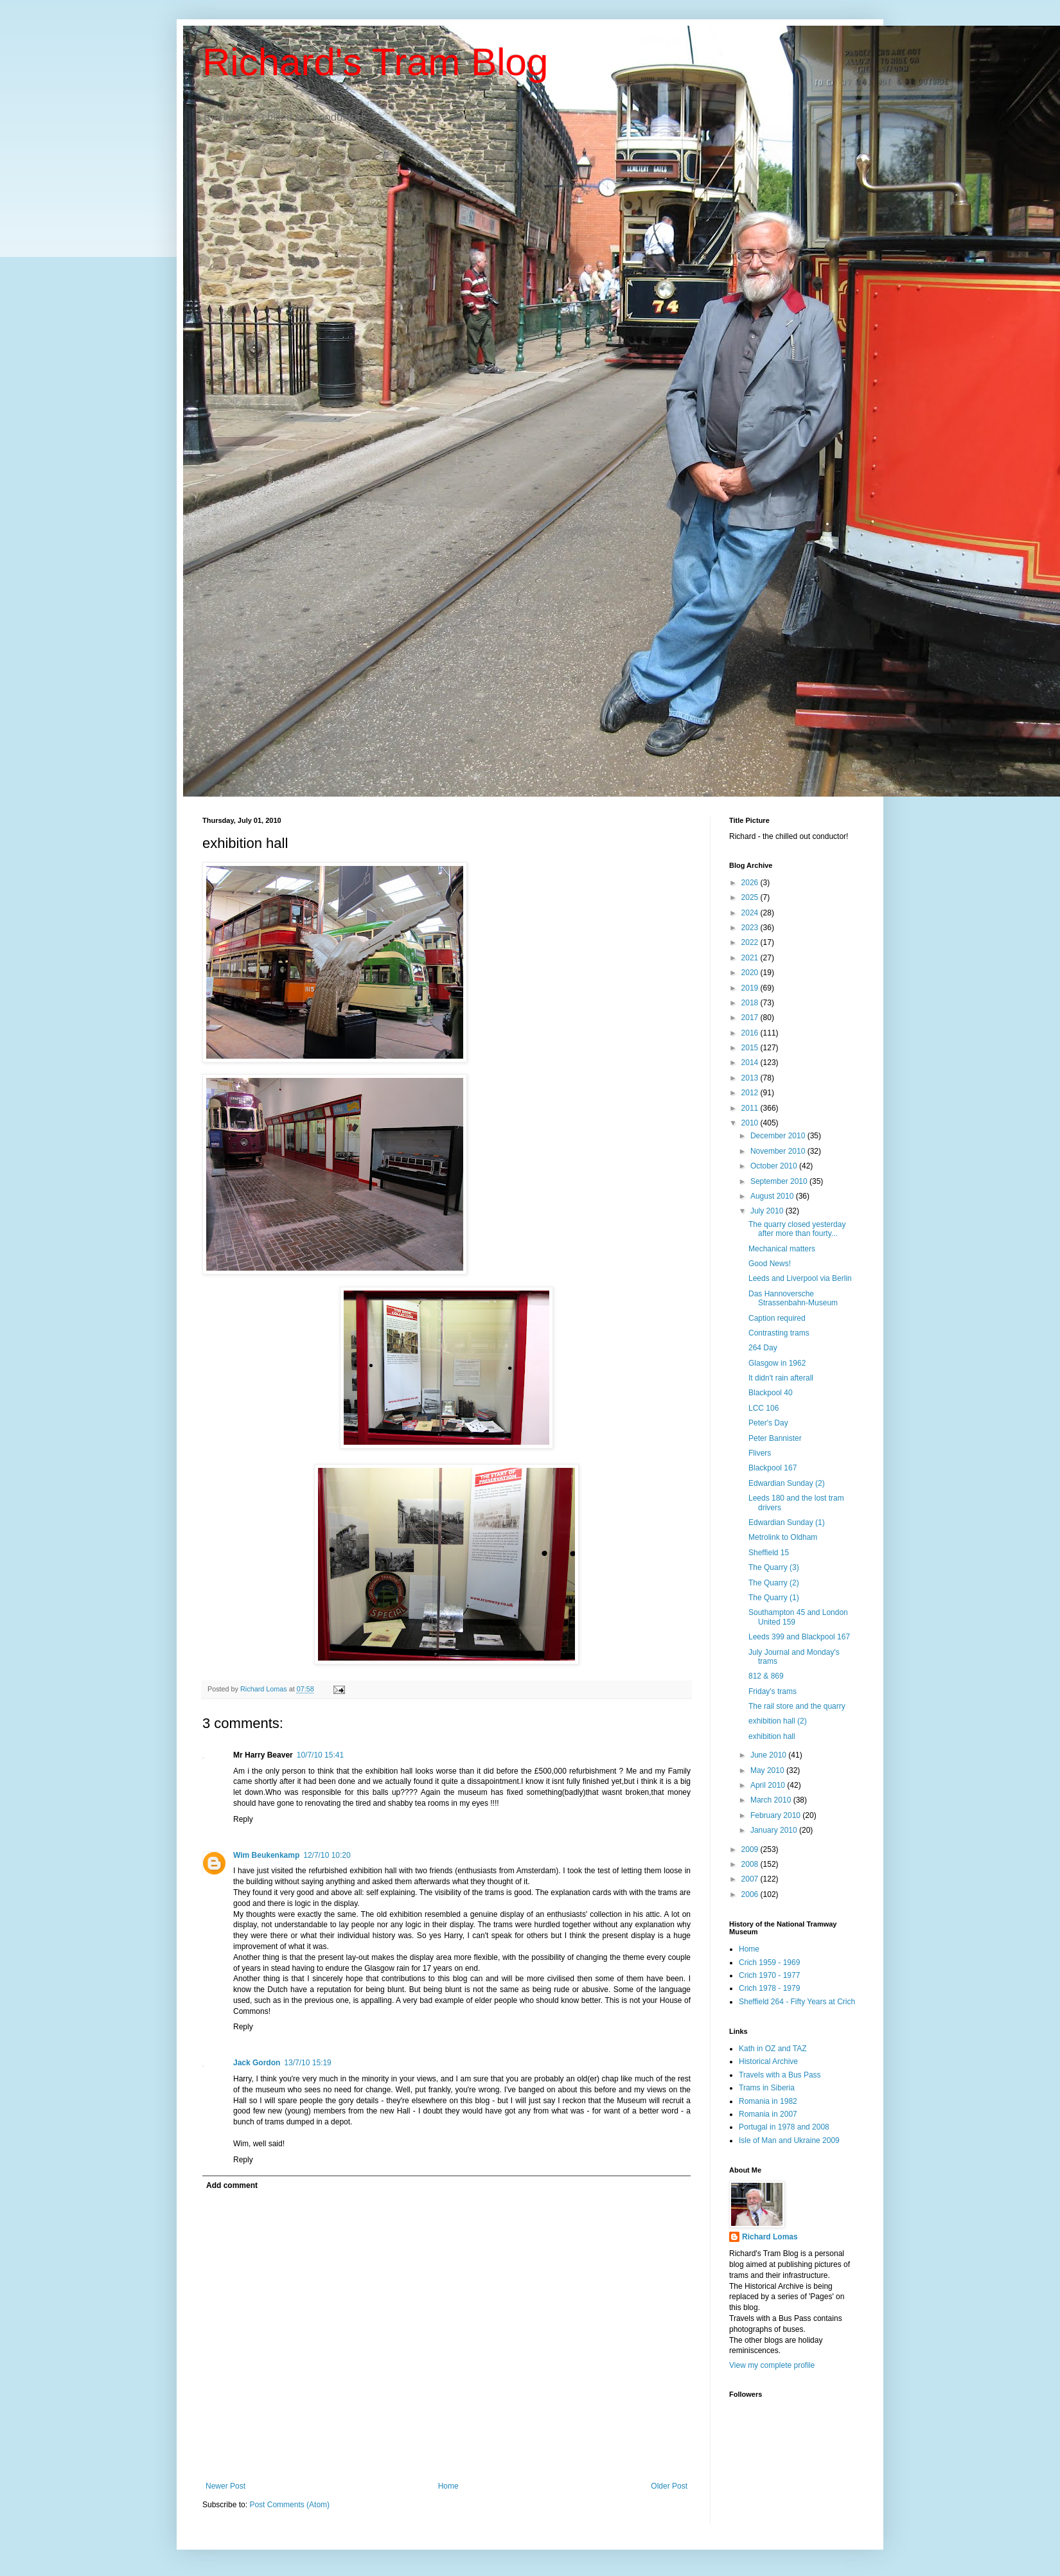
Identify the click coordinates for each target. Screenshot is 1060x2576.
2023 (751, 927)
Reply (243, 1819)
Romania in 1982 (768, 2101)
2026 (751, 882)
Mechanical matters (781, 1248)
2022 (751, 942)
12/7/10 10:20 (326, 1855)
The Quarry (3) (773, 1567)
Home (448, 2486)
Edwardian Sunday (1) (786, 1522)
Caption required (777, 1318)
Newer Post (225, 2486)
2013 (751, 1077)
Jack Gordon (256, 2062)
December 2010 (779, 1135)
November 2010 (779, 1151)
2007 (751, 1879)
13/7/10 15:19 (307, 2062)
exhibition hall (771, 1736)
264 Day (762, 1347)
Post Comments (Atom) (289, 2504)
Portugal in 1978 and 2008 (784, 2126)
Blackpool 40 (770, 1392)
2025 (751, 897)
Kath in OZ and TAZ (773, 2048)
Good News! (769, 1263)
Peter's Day (768, 1422)
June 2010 (769, 1755)
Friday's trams (772, 1691)
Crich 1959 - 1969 (769, 1962)
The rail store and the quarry (796, 1706)
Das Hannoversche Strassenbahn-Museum (793, 1298)
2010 (751, 1122)
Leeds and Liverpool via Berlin (800, 1278)
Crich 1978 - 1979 (769, 1988)
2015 (751, 1047)
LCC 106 (763, 1408)
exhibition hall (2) (777, 1720)
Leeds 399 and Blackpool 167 (799, 1636)
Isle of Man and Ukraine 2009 (789, 2140)
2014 (751, 1062)
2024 (751, 912)
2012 (751, 1092)
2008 (751, 1864)
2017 (751, 1017)
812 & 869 (766, 1676)
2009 (751, 1849)
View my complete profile (772, 2365)
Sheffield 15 (768, 1552)
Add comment (232, 2185)
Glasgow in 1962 (777, 1363)
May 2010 (768, 1770)
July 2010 (768, 1210)
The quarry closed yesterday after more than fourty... (796, 1229)
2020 (751, 972)
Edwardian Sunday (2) (786, 1483)
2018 (751, 1002)
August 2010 (773, 1196)
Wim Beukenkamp (266, 1855)
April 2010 (768, 1785)
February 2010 (776, 1815)
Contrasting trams (778, 1332)
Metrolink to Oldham (782, 1537)
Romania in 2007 (768, 2114)
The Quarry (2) (773, 1582)
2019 (751, 988)
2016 (751, 1032)
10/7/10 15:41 (320, 1755)
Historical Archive (768, 2061)
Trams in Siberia (767, 2087)
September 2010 (779, 1181)
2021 (751, 957)
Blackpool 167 (772, 1467)
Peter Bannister (775, 1438)
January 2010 (774, 1830)
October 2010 (774, 1165)
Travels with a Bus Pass (780, 2074)
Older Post (669, 2486)
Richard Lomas (770, 2236)
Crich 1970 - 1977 (769, 1975)
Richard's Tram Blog (375, 62)
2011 (751, 1108)
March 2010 (771, 1799)
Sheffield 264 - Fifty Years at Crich (797, 2001)
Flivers (759, 1453)
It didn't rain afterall (780, 1377)
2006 (751, 1894)
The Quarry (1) (773, 1597)
